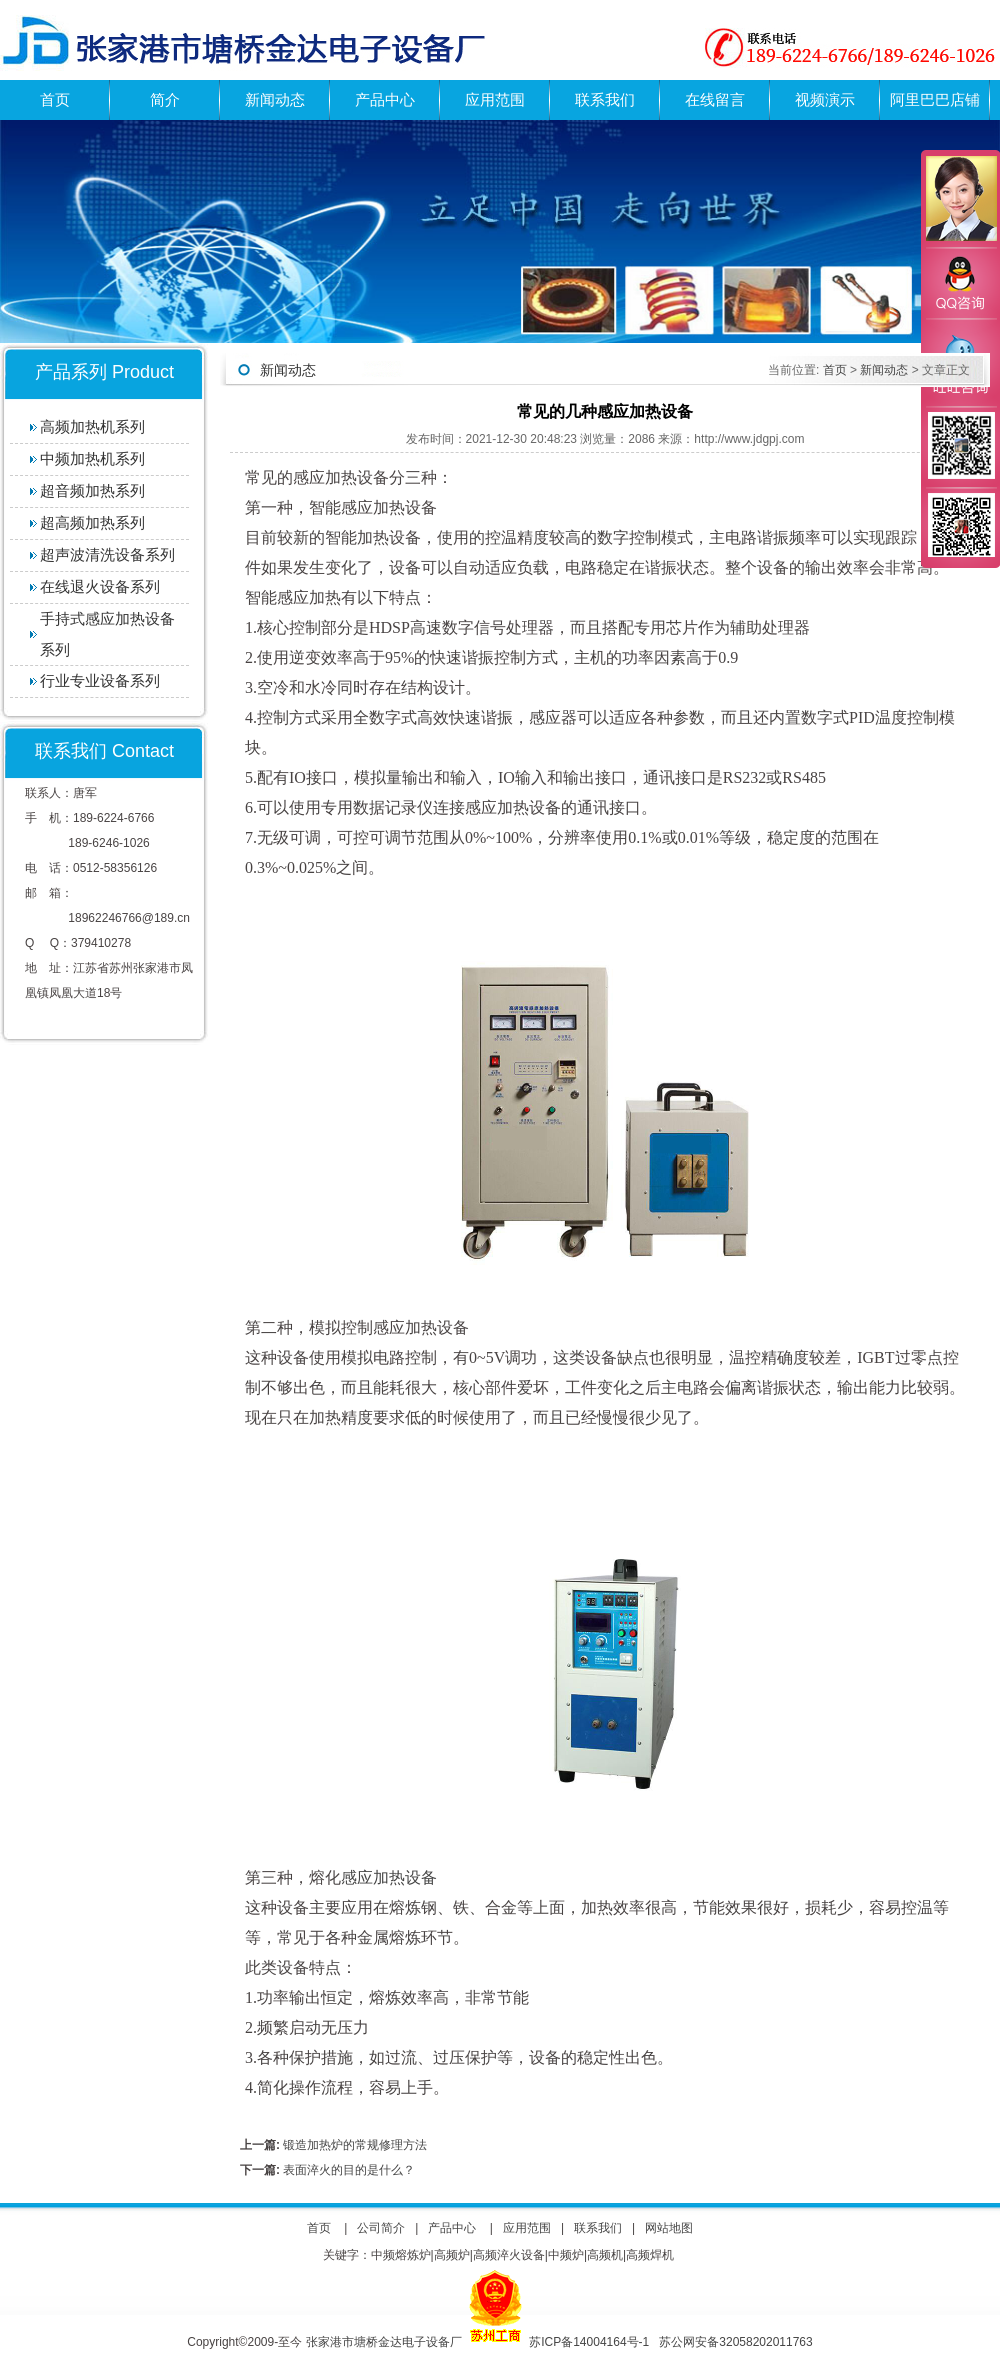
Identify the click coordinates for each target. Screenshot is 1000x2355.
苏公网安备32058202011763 (735, 2342)
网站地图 (669, 2228)
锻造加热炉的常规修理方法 (353, 2145)
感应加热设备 (389, 1877)
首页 (55, 99)
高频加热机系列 (92, 426)
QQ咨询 (960, 283)
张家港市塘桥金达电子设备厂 (384, 2342)
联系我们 (605, 99)
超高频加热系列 (92, 522)
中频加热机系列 (92, 458)
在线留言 (715, 99)
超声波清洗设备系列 (107, 554)
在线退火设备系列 (100, 586)
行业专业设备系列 (100, 680)
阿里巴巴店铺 (935, 99)
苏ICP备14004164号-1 (590, 2342)
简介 (165, 99)
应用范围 (495, 99)
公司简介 (381, 2228)
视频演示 (825, 99)
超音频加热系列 (92, 490)
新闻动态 (275, 99)
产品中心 (385, 99)
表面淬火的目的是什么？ (347, 2170)
